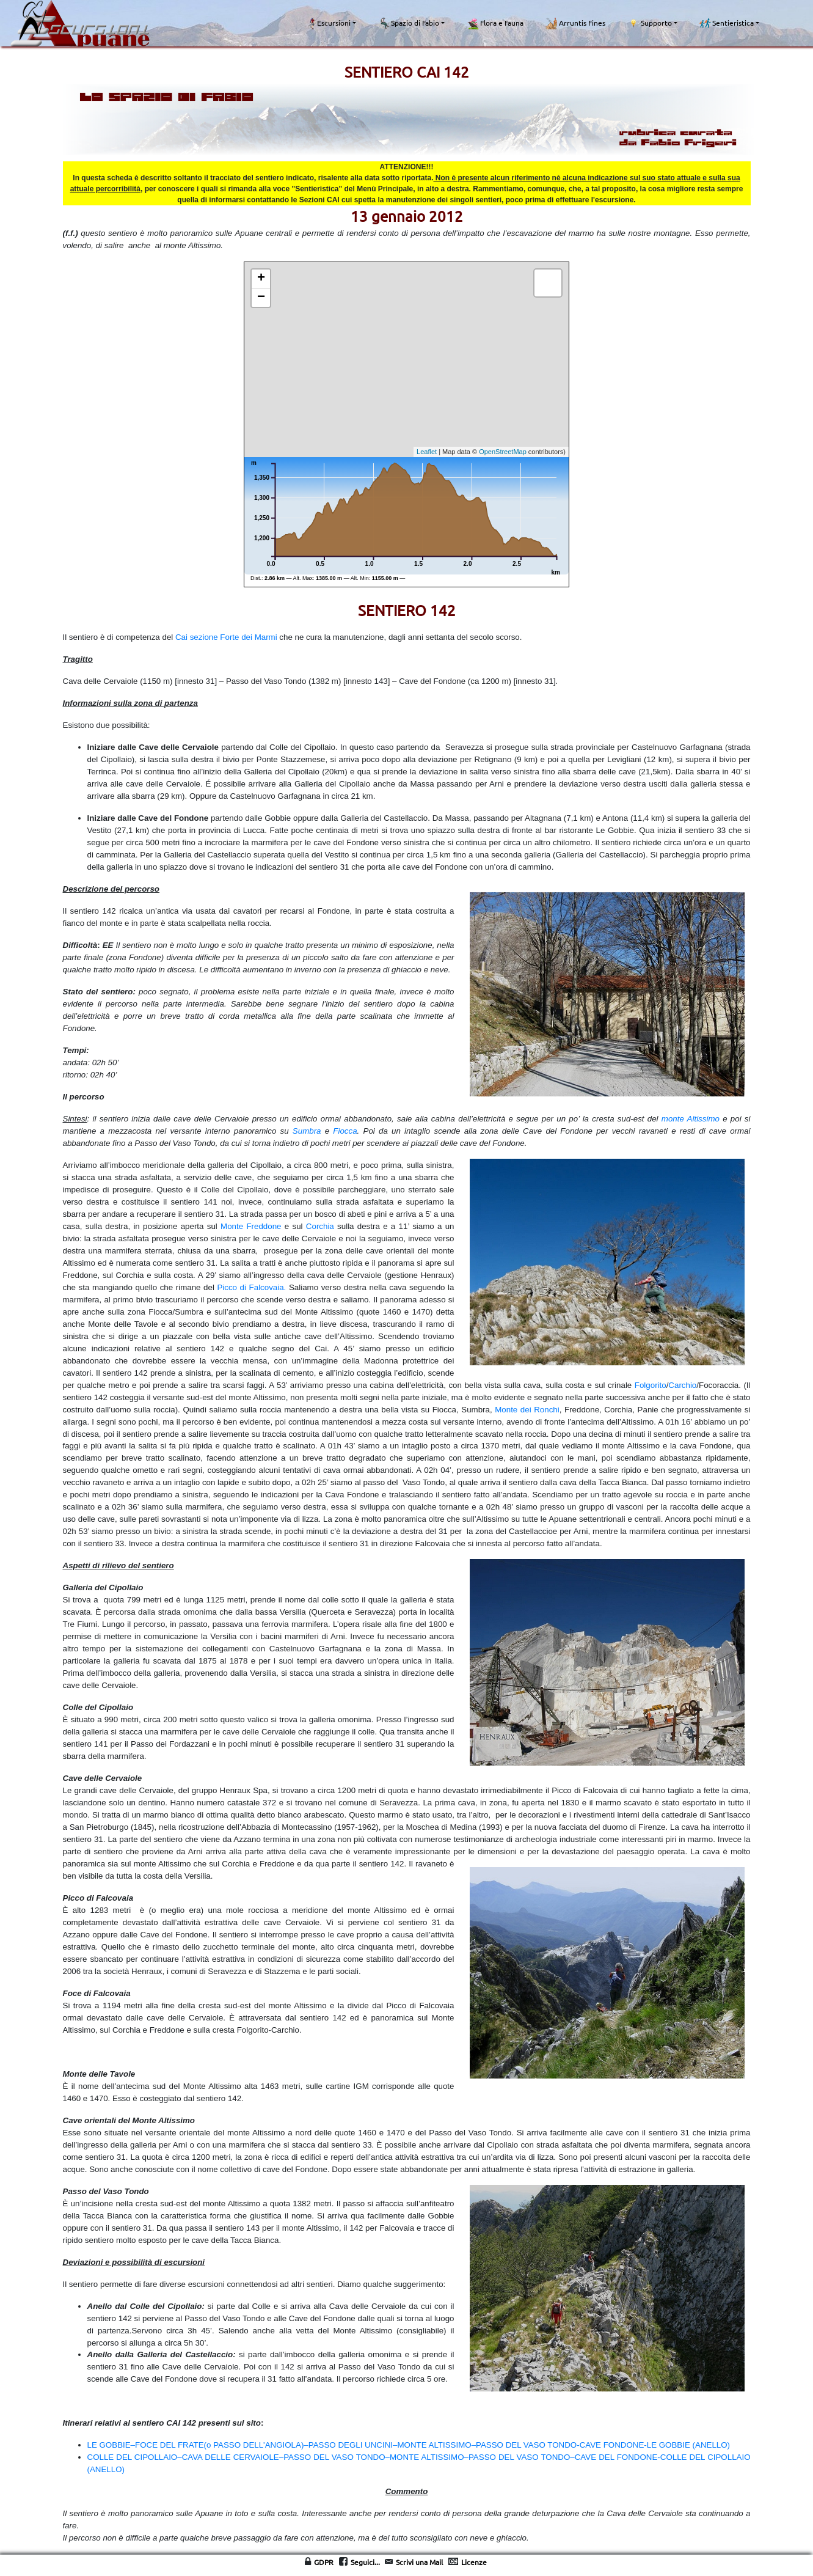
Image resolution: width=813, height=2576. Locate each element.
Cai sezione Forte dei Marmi (226, 637)
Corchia (320, 1226)
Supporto (649, 23)
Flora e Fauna (495, 23)
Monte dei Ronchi (527, 1409)
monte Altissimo (691, 1118)
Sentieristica (726, 23)
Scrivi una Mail (419, 2562)
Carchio (682, 1385)
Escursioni (329, 23)
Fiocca (345, 1131)
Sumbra (307, 1131)
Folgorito (650, 1385)
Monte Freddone (251, 1226)
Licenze (474, 2562)
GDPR (324, 2562)
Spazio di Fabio (408, 23)
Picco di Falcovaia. (251, 1287)
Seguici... (365, 2562)
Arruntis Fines (575, 23)
